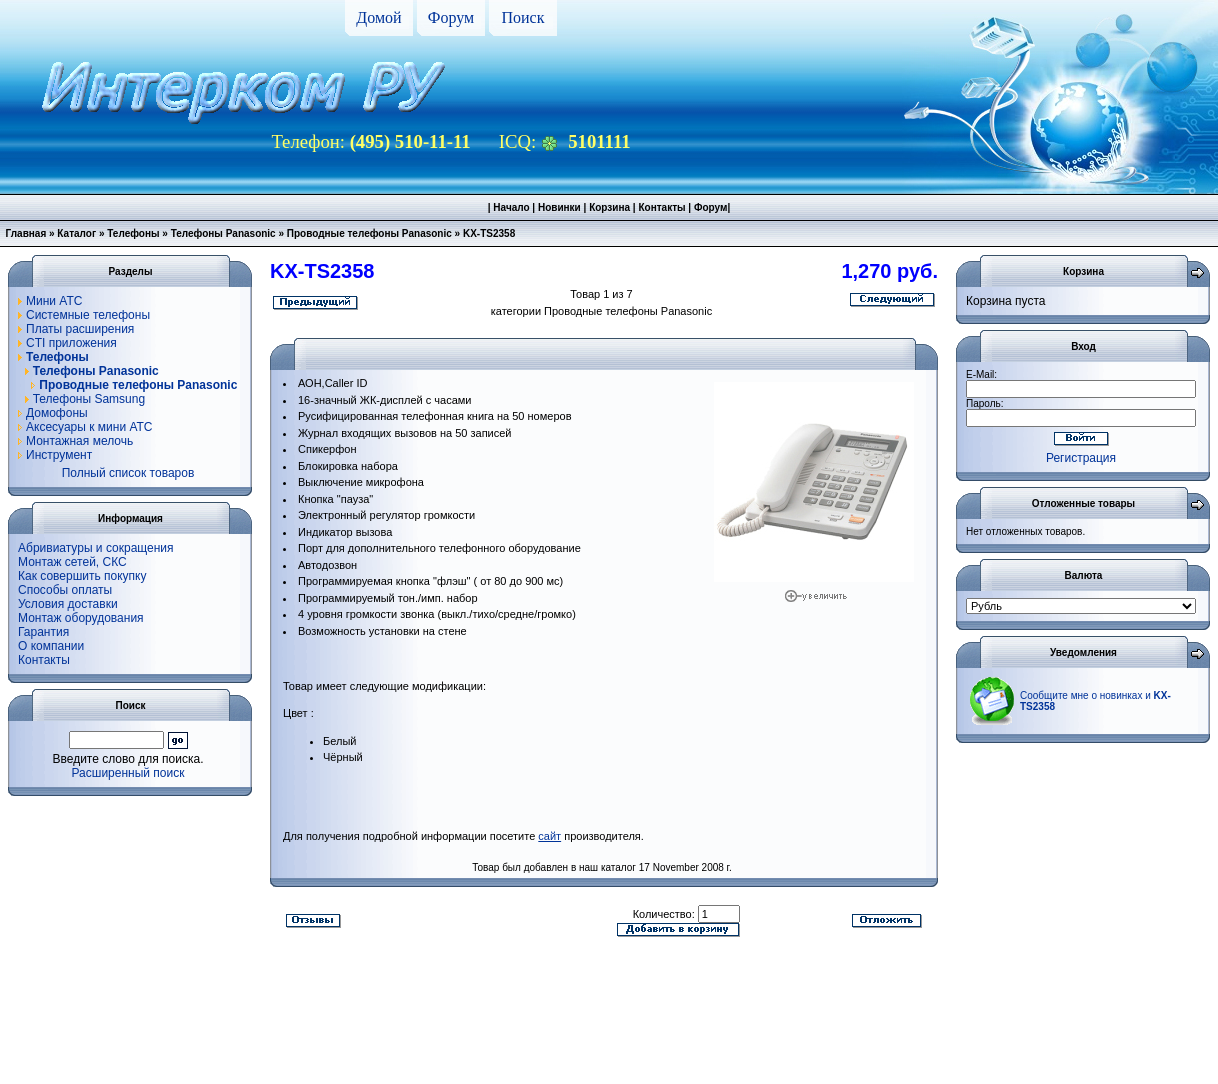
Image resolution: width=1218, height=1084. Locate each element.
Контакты (661, 207)
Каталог (76, 233)
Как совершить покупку (82, 576)
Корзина (609, 207)
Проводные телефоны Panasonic (369, 233)
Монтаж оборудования (81, 618)
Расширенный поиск (128, 773)
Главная (26, 233)
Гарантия (43, 632)
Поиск (523, 17)
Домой (378, 17)
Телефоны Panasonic (223, 233)
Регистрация (1081, 458)
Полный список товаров (128, 473)
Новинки (559, 207)
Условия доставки (68, 604)
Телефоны (133, 233)
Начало (511, 207)
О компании (51, 646)
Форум (451, 17)
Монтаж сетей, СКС (72, 562)
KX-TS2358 (489, 233)
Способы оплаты (65, 590)
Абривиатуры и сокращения (96, 548)
